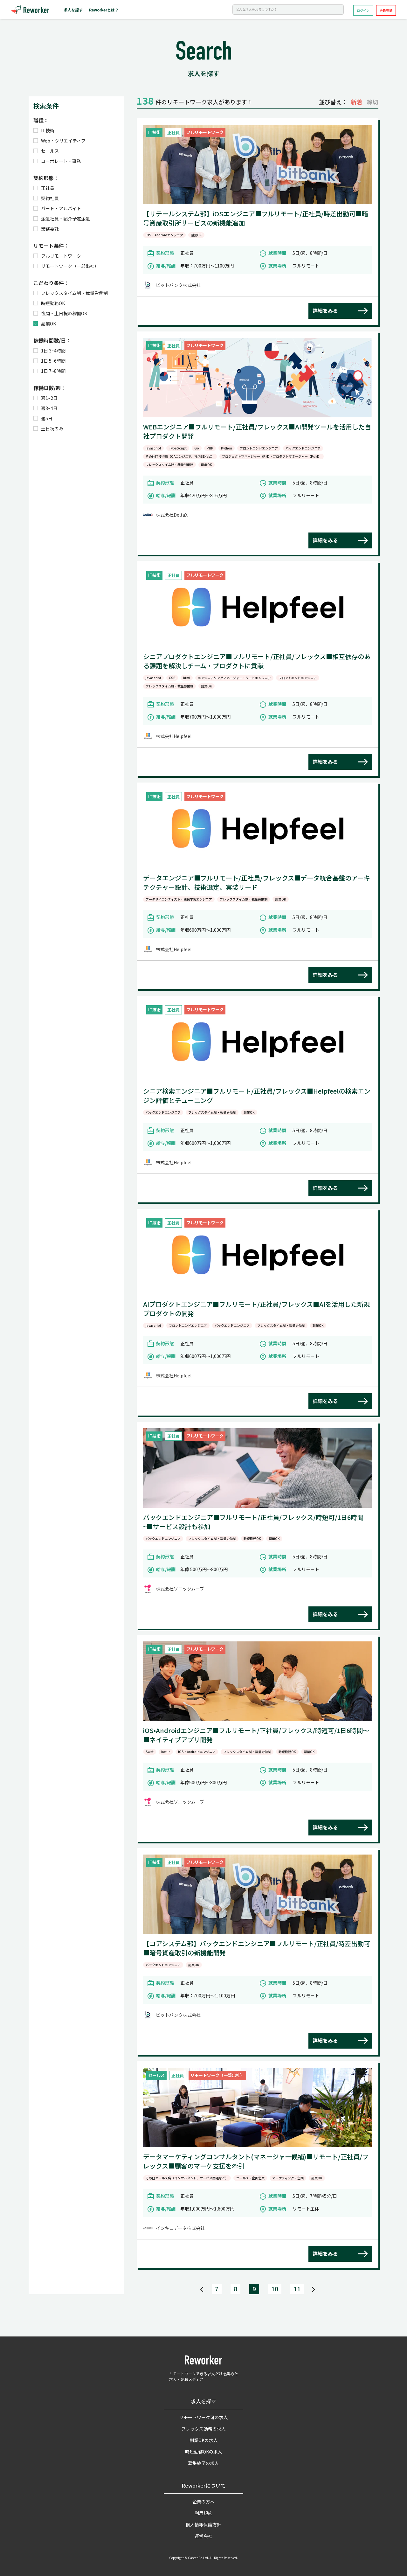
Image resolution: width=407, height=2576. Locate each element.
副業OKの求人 (204, 2440)
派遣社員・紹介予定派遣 (61, 218)
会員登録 (386, 10)
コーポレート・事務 (57, 161)
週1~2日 (45, 398)
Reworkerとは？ (104, 9)
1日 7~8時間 (49, 371)
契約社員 (46, 198)
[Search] (288, 9)
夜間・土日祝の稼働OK (60, 313)
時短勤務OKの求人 (203, 2451)
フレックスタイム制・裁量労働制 (70, 293)
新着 (356, 102)
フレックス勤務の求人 (203, 2429)
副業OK (44, 323)
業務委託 (46, 229)
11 (296, 2288)
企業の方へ (203, 2501)
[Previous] (202, 2289)
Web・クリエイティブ (59, 140)
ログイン (363, 10)
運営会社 (203, 2536)
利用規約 (203, 2513)
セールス (46, 151)
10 (274, 2288)
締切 (372, 102)
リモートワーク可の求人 (203, 2417)
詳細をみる (325, 310)
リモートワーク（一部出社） (66, 266)
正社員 (43, 188)
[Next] (313, 2289)
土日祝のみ (48, 428)
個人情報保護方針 (203, 2524)
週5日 (42, 418)
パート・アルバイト (57, 208)
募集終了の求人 (203, 2463)
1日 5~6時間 (49, 361)
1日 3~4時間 (49, 350)
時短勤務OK (49, 303)
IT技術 (43, 130)
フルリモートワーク (57, 256)
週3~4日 (45, 408)
